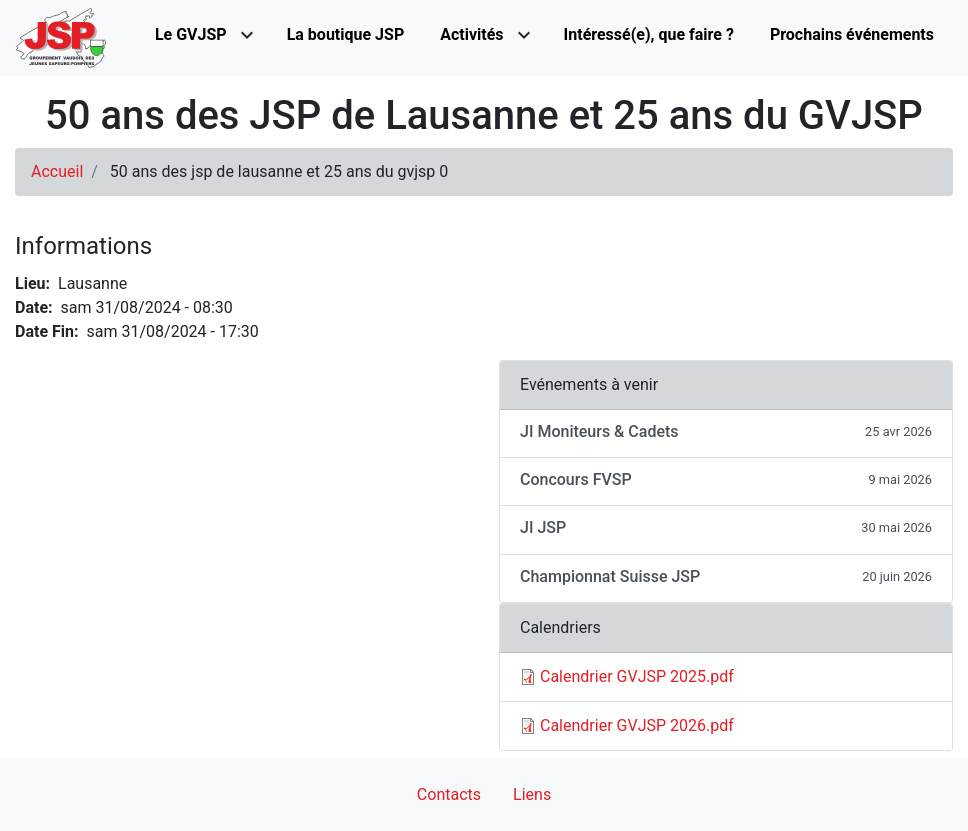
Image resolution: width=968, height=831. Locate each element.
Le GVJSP (191, 34)
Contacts (449, 794)
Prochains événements (852, 34)
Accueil (57, 171)
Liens (532, 794)
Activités (471, 34)
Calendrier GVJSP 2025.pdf (637, 676)
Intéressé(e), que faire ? (649, 34)
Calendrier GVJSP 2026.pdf (637, 725)
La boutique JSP (346, 34)
